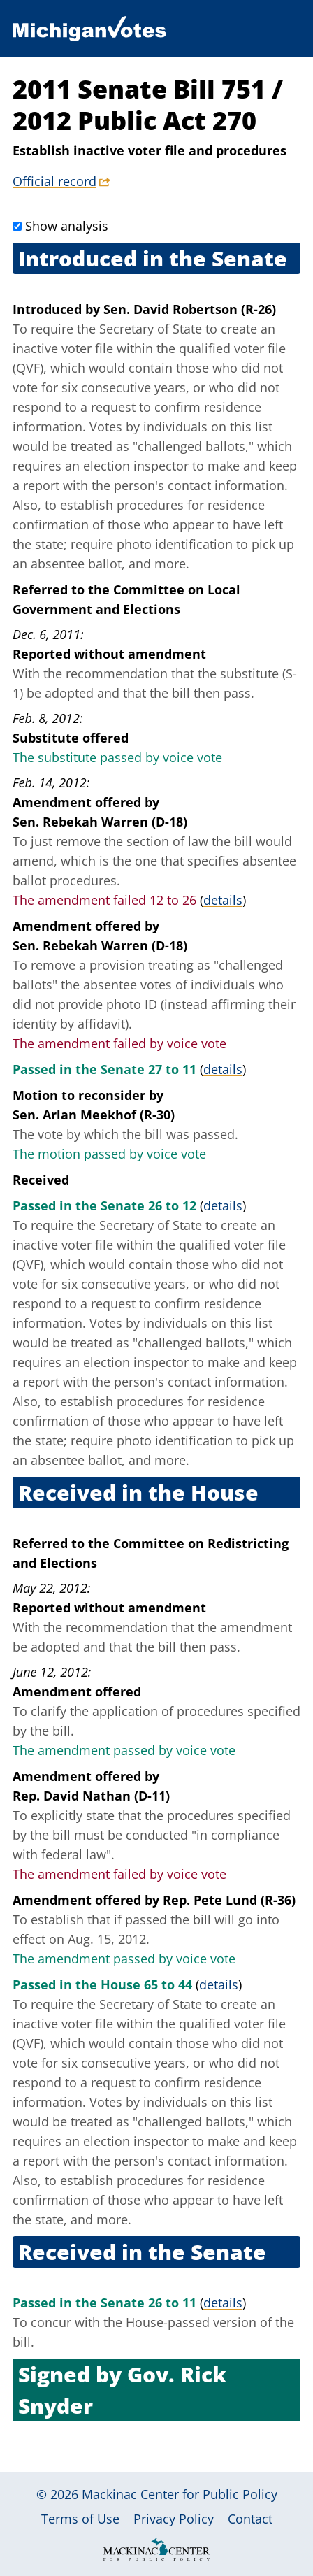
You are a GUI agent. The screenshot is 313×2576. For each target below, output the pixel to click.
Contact (250, 2518)
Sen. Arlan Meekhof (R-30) (94, 1114)
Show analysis (66, 225)
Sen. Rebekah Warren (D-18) (100, 821)
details (222, 900)
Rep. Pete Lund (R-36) (229, 1899)
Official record (54, 181)
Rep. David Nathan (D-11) (91, 1795)
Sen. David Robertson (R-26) (189, 309)
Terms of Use (80, 2518)
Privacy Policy (173, 2518)
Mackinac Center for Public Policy (179, 2494)
